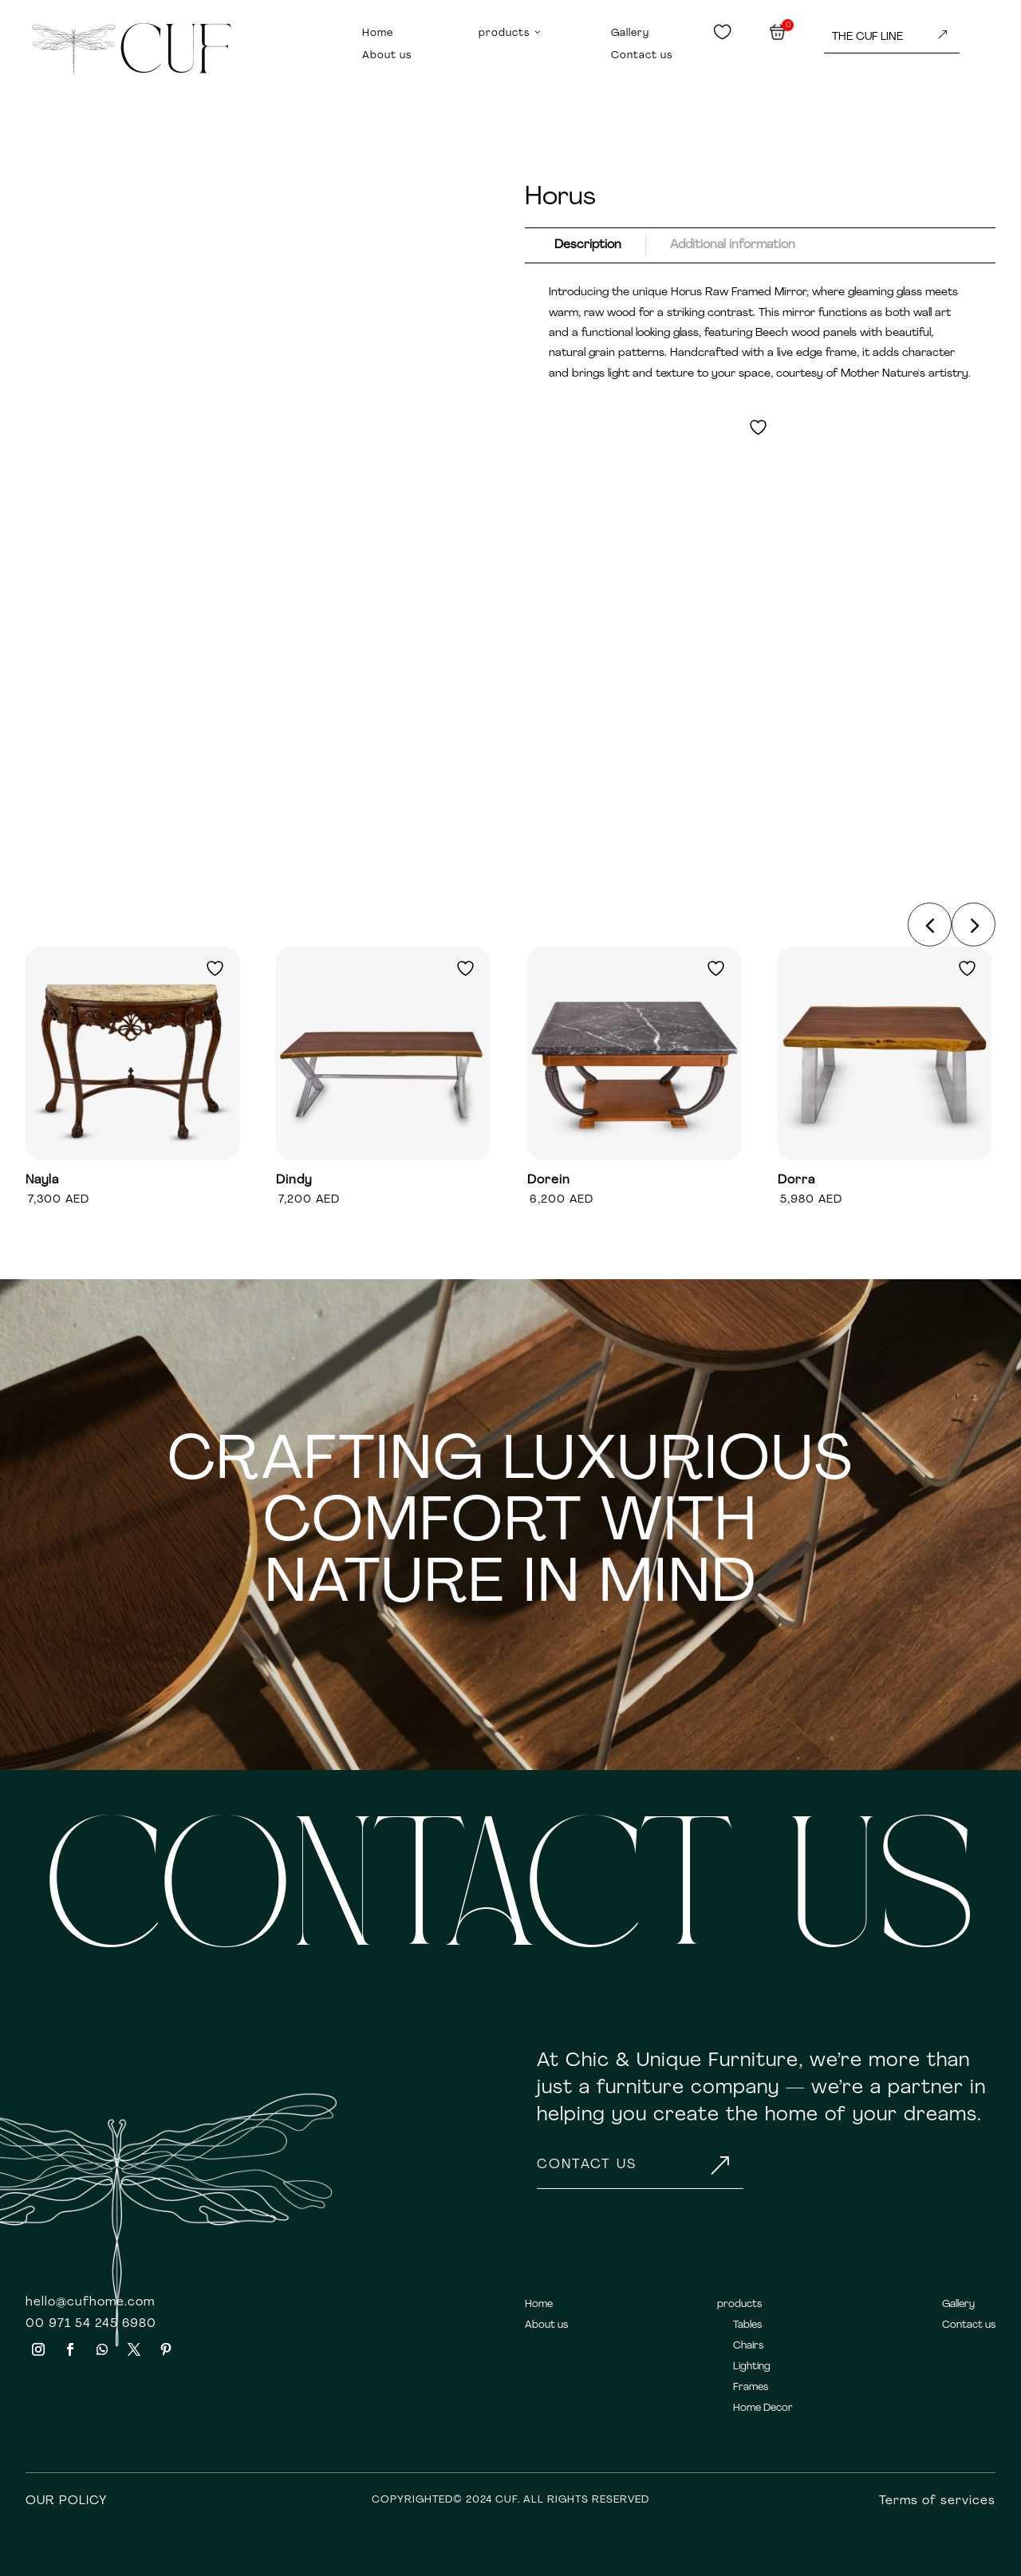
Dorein (548, 1180)
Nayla (42, 1180)
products (511, 33)
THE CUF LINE (890, 36)
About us (387, 55)
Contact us (641, 55)
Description (587, 245)
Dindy (294, 1180)
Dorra (796, 1180)
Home (377, 33)
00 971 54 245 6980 (91, 2323)
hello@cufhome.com (90, 2302)
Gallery (630, 33)
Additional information (732, 245)
